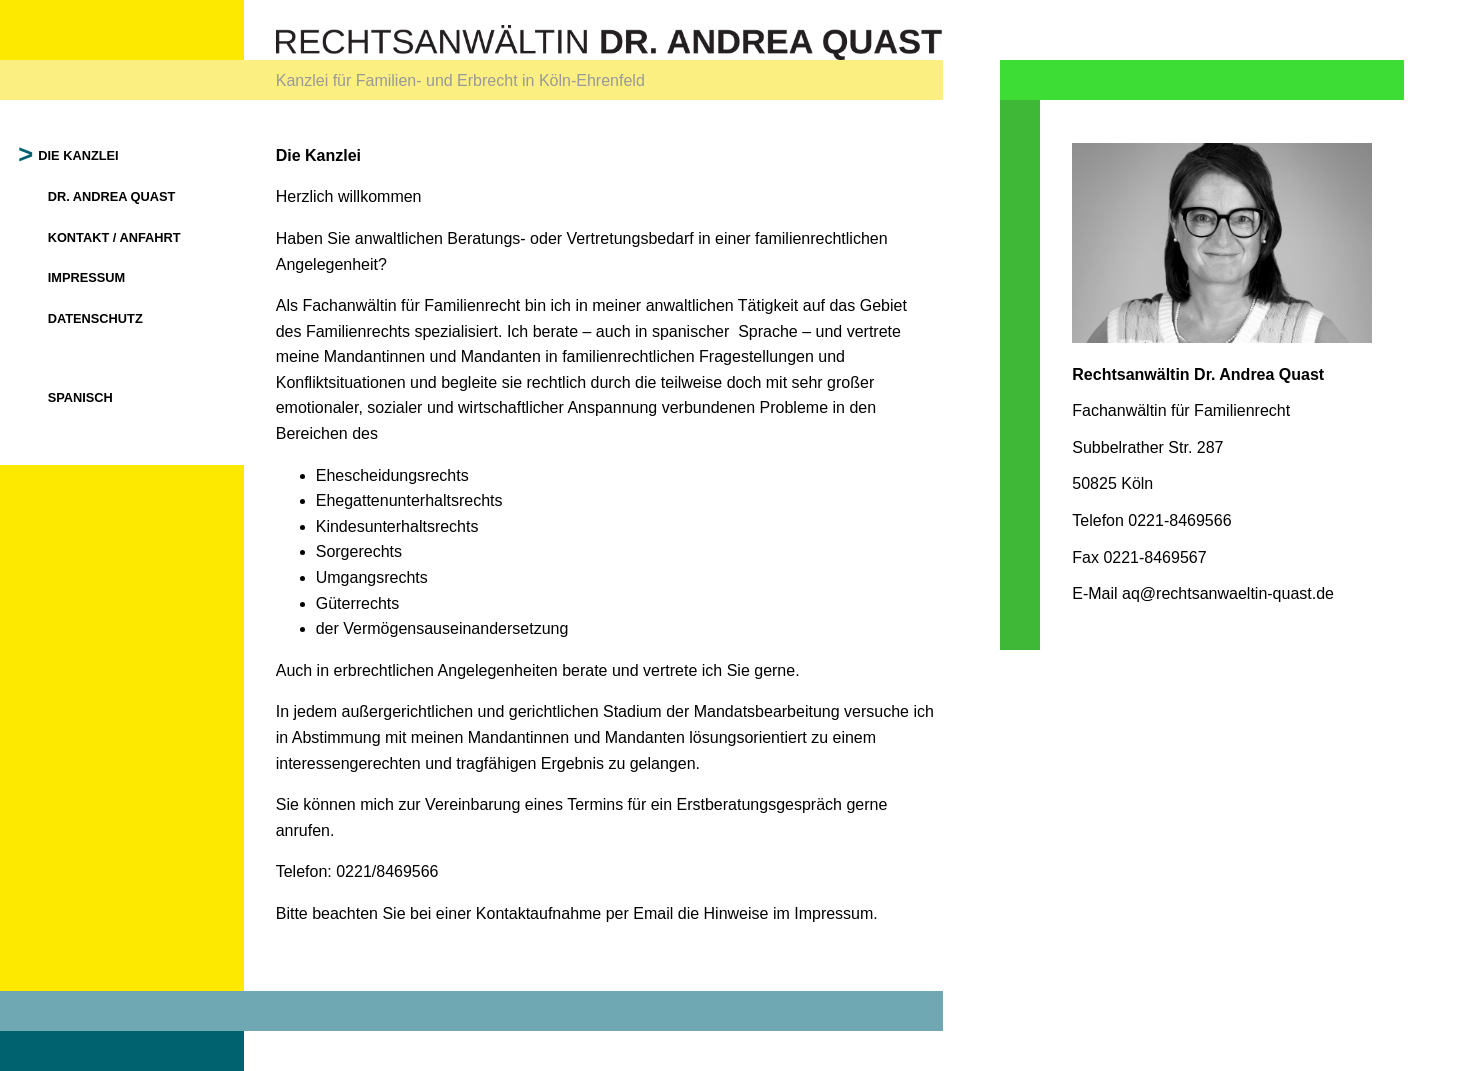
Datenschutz (95, 318)
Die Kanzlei (79, 155)
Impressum (87, 277)
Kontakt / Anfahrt (114, 237)
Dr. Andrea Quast (112, 196)
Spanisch (80, 397)
